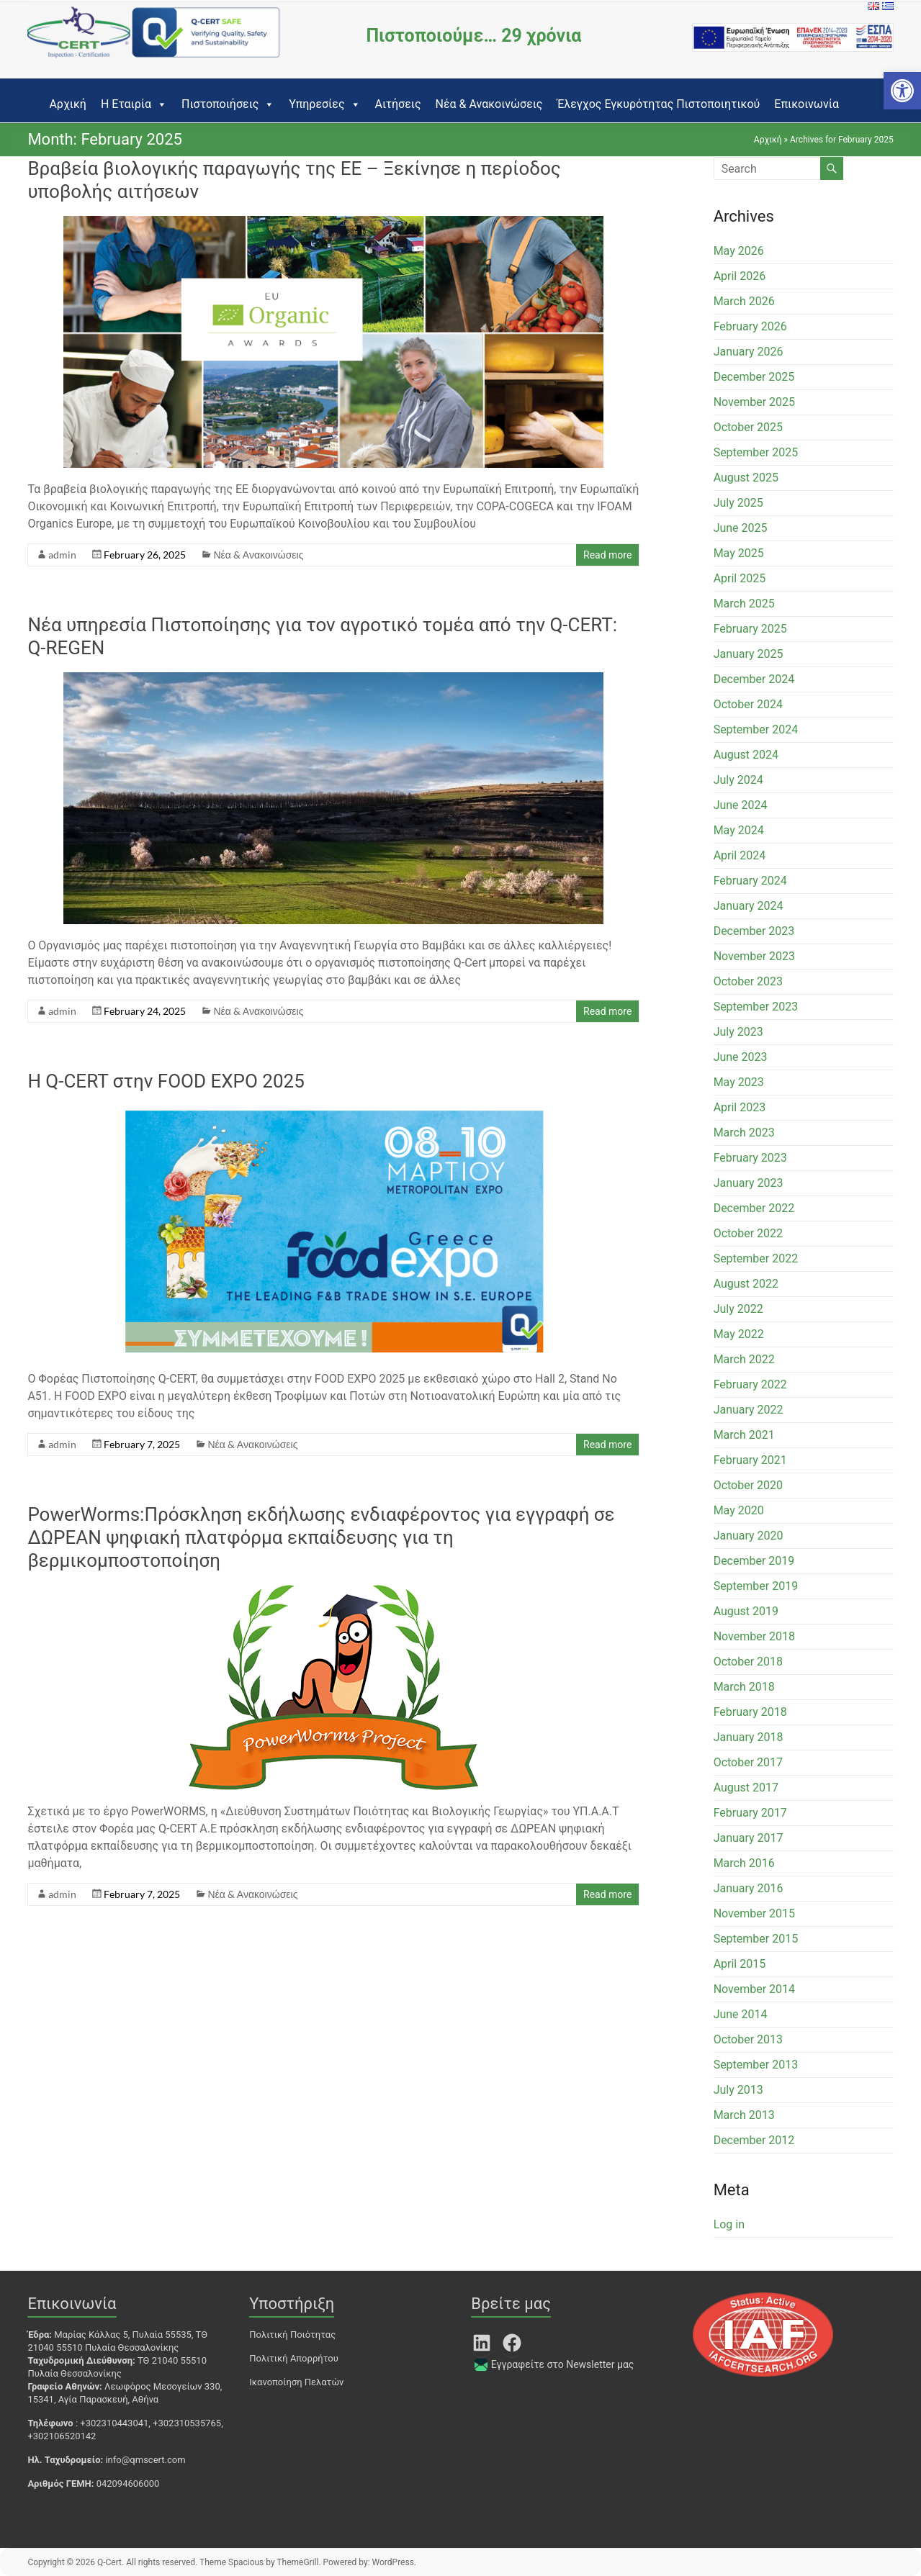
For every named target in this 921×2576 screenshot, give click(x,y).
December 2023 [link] (754, 931)
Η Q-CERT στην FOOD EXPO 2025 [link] (165, 1081)
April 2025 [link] (740, 578)
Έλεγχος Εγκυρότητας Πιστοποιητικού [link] (658, 104)
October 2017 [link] (748, 1762)
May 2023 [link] (739, 1082)
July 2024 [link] (738, 780)
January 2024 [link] (748, 906)
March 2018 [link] (744, 1687)
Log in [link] (729, 2224)
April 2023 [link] (740, 1107)
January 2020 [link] (748, 1535)
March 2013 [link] (744, 2115)
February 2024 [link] (750, 880)
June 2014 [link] (741, 2014)
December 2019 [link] (754, 1561)
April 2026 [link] (740, 276)
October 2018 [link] (748, 1661)
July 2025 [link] (738, 503)
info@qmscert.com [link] (145, 2459)
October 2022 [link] (748, 1233)
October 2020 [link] (748, 1485)
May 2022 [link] (739, 1334)
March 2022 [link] (744, 1359)
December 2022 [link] (754, 1208)
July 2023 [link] (738, 1032)
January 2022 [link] (748, 1409)
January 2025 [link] (748, 654)
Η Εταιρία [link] (134, 104)
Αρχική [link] (67, 104)
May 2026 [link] (739, 251)
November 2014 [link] (754, 1989)
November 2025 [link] (754, 402)
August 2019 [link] (746, 1611)
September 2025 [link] (756, 452)
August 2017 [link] (746, 1787)
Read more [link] (607, 555)
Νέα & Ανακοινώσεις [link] (488, 104)
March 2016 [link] (744, 1863)
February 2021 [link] (750, 1460)
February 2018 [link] (750, 1712)
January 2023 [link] (748, 1183)
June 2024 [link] (741, 805)
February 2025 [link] (750, 629)
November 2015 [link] (754, 1913)
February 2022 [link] (750, 1384)
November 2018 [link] (754, 1636)
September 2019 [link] (756, 1586)
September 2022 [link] (756, 1258)
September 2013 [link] (756, 2064)
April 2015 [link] (740, 1964)
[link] (902, 90)
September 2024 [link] (756, 729)
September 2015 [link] (756, 1938)
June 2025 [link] (741, 528)
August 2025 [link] (746, 477)
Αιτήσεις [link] (398, 104)
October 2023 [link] (748, 981)
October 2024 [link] (748, 704)
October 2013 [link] (748, 2039)
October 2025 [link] (748, 427)
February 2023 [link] (750, 1158)
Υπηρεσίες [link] (324, 104)
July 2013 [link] (738, 2090)
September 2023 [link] (756, 1006)
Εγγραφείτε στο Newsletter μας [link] (562, 2364)
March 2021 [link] (744, 1435)
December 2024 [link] (754, 679)
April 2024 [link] (740, 855)
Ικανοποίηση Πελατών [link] (296, 2382)
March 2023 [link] (744, 1132)
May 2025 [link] (739, 553)
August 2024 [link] (746, 754)
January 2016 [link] (748, 1888)
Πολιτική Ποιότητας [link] (292, 2334)
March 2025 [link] (744, 603)
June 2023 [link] (741, 1057)
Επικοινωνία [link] (806, 104)
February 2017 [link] (750, 1813)
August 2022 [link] (746, 1284)
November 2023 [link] (754, 956)
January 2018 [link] (748, 1737)
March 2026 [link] (744, 301)
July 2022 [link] (738, 1309)
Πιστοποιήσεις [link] (227, 104)
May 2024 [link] (739, 830)
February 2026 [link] (750, 326)
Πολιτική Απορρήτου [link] (293, 2358)
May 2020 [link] (739, 1510)
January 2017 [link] (748, 1838)
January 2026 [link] (748, 351)
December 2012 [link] (754, 2140)
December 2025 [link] (754, 377)
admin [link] (62, 554)
